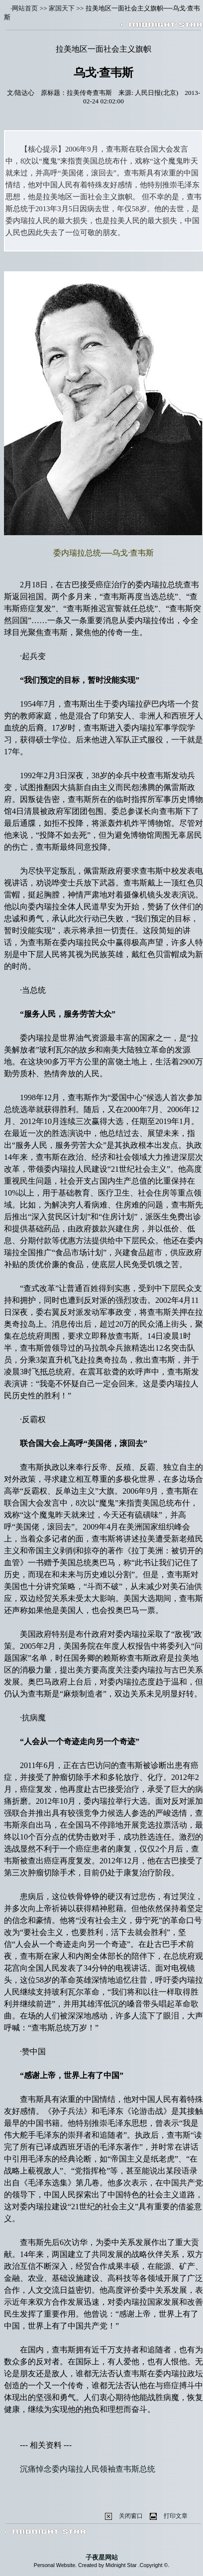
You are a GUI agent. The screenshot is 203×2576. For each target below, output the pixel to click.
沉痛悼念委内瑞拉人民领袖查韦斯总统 (87, 2469)
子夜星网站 (102, 2557)
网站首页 (25, 8)
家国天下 (62, 8)
